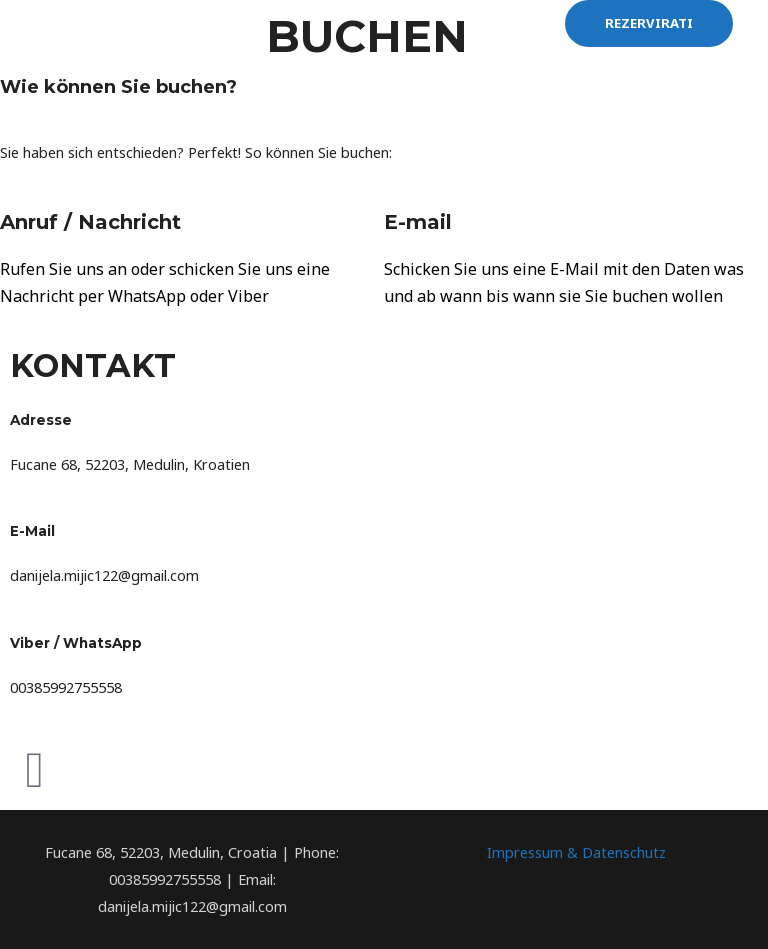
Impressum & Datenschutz (576, 852)
